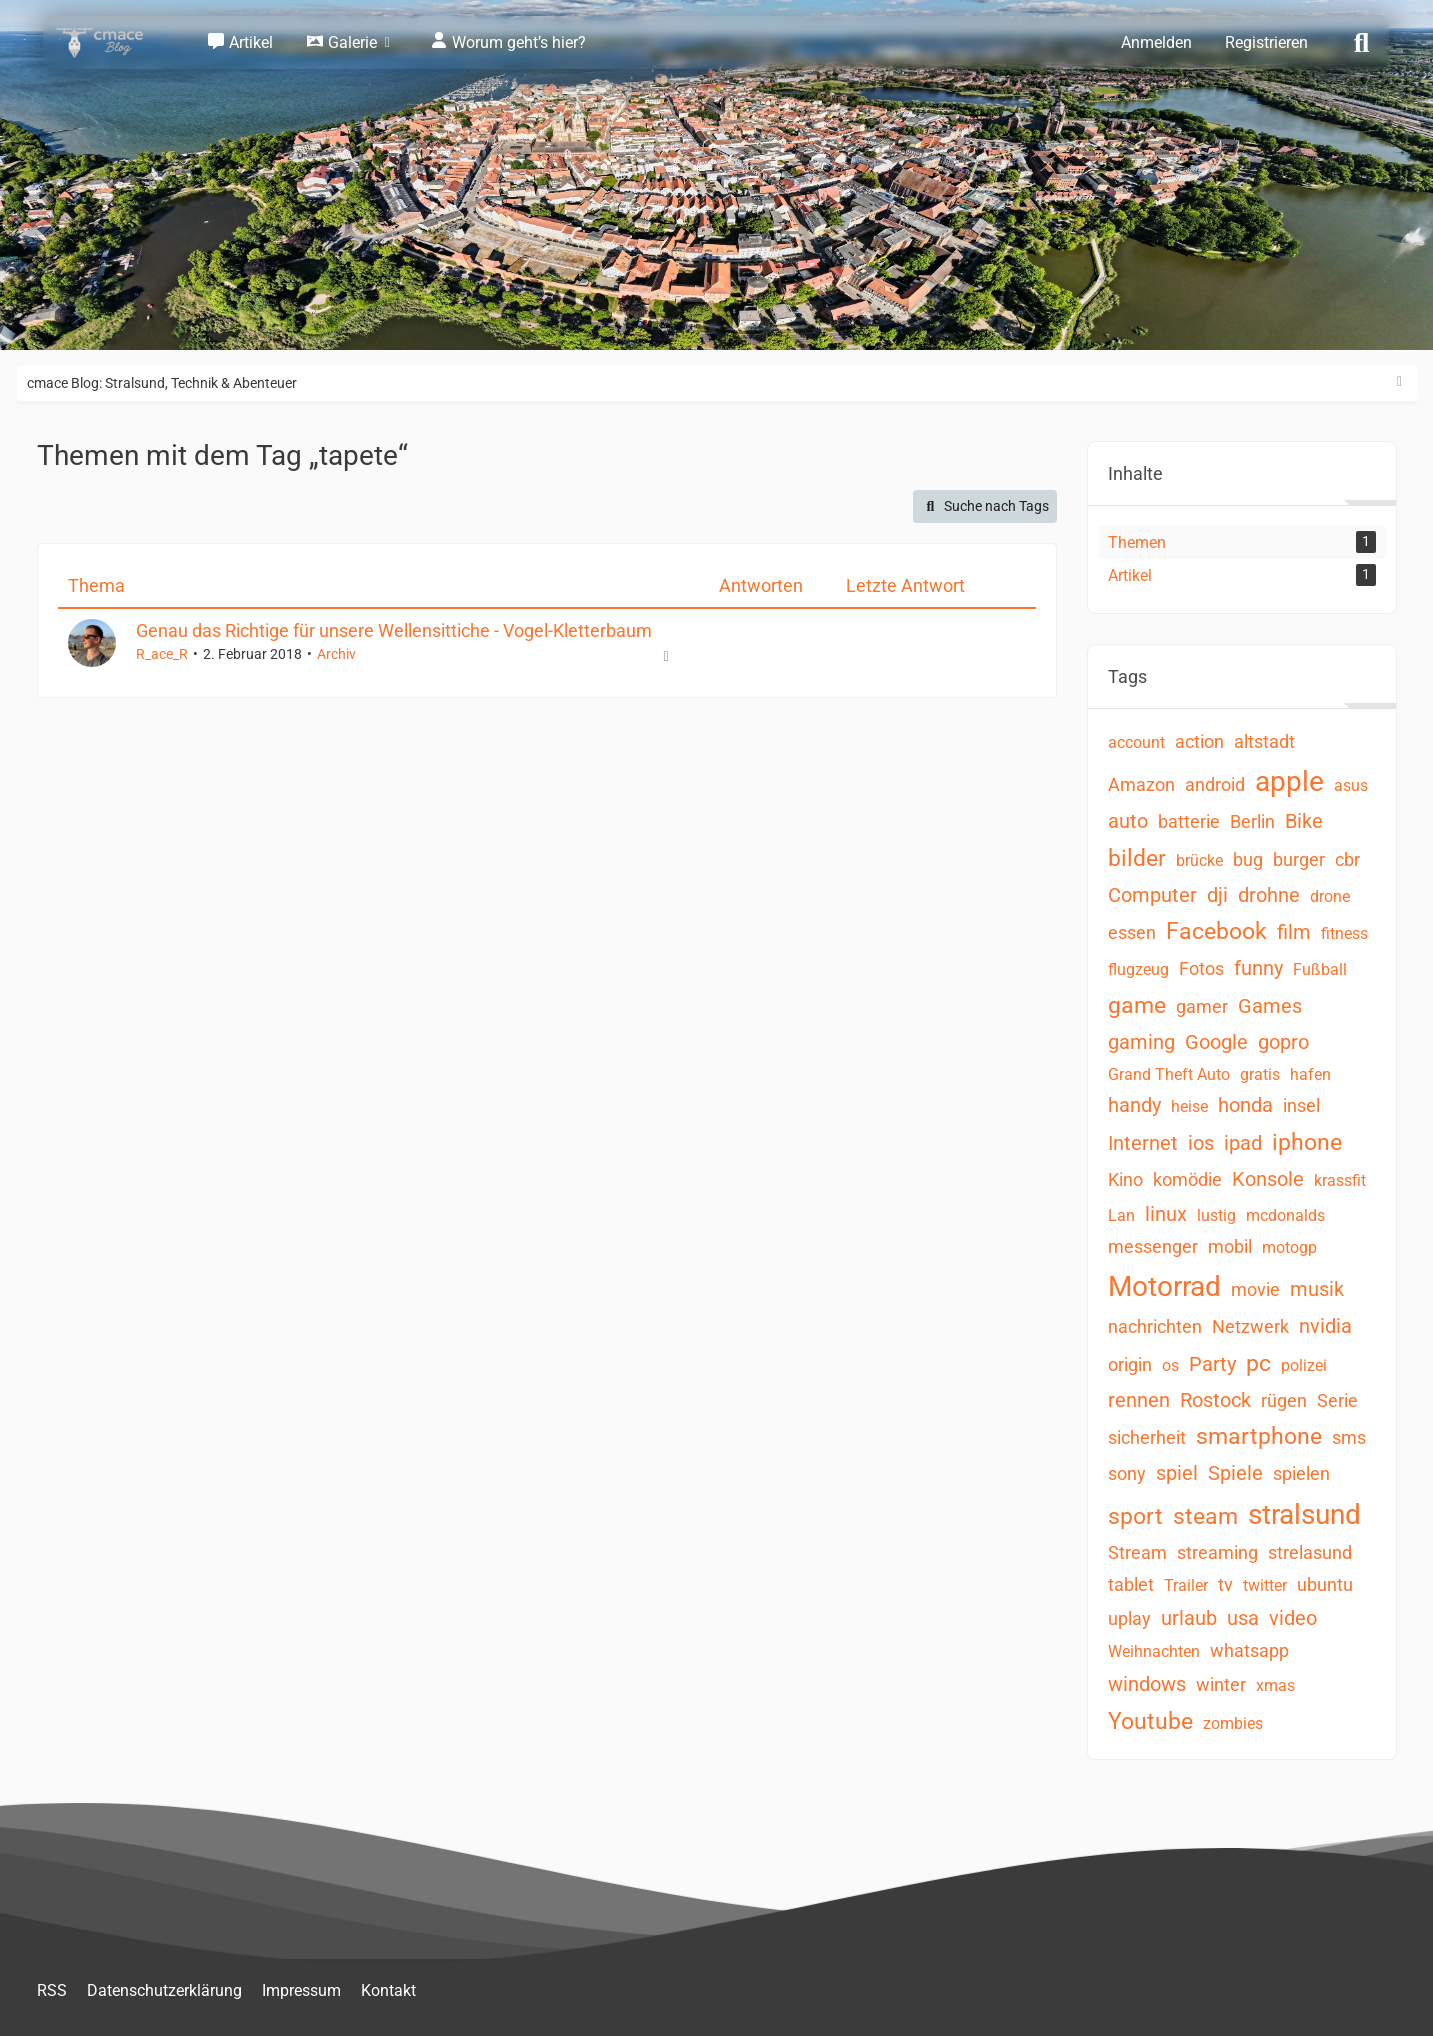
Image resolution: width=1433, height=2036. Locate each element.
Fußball (1320, 969)
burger (1299, 859)
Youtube (1150, 1721)
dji (1217, 895)
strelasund (1310, 1552)
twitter (1265, 1585)
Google (1216, 1042)
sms (1349, 1437)
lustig (1216, 1215)
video (1293, 1618)
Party (1212, 1364)
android (1215, 784)
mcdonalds (1285, 1215)
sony (1127, 1473)
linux (1166, 1214)
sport (1135, 1516)
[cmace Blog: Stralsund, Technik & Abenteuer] (113, 42)
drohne (1269, 895)
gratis (1260, 1074)
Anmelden (1156, 42)
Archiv (336, 654)
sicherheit (1147, 1437)
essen (1132, 932)
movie (1255, 1289)
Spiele (1235, 1473)
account (1136, 742)
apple (1289, 781)
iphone (1307, 1142)
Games (1270, 1006)
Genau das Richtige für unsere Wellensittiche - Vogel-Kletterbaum (394, 630)
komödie (1187, 1179)
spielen (1301, 1473)
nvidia (1325, 1326)
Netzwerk (1250, 1326)
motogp (1289, 1247)
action (1199, 741)
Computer (1152, 895)
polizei (1304, 1365)
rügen (1284, 1400)
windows (1147, 1684)
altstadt (1264, 741)
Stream (1137, 1552)
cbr (1347, 859)
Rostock (1215, 1400)
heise (1189, 1106)
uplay (1129, 1618)
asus (1351, 785)
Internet (1143, 1143)
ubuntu (1325, 1584)
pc (1258, 1363)
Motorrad (1164, 1286)
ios (1201, 1143)
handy (1134, 1105)
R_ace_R (162, 654)
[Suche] (1362, 41)
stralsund (1304, 1514)
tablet (1131, 1584)
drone (1330, 896)
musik (1317, 1289)
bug (1248, 859)
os (1170, 1365)
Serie (1337, 1400)
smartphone (1259, 1436)
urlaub (1189, 1618)
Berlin (1252, 821)
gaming (1141, 1042)
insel (1301, 1105)
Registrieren (1266, 42)
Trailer (1186, 1585)
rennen (1139, 1400)
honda (1245, 1105)
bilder (1137, 858)
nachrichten (1155, 1326)
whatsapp (1249, 1650)
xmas (1275, 1685)
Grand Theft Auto (1169, 1074)
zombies (1233, 1723)
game (1137, 1005)
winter (1221, 1684)
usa (1243, 1618)
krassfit (1340, 1180)
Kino (1125, 1179)
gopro (1283, 1042)
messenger (1153, 1246)
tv (1225, 1584)
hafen (1310, 1074)
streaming (1217, 1552)
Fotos (1201, 968)
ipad (1243, 1143)
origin (1130, 1364)
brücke (1199, 860)
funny (1258, 968)
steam (1205, 1516)
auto (1128, 821)
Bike (1304, 821)
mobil (1230, 1246)
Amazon (1141, 784)
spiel (1177, 1473)
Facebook (1216, 931)
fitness (1344, 933)
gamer (1202, 1006)
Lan (1121, 1215)
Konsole (1268, 1179)
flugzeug (1138, 969)
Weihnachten (1154, 1651)
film (1294, 932)
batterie (1189, 821)
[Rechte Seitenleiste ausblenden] (1400, 382)
